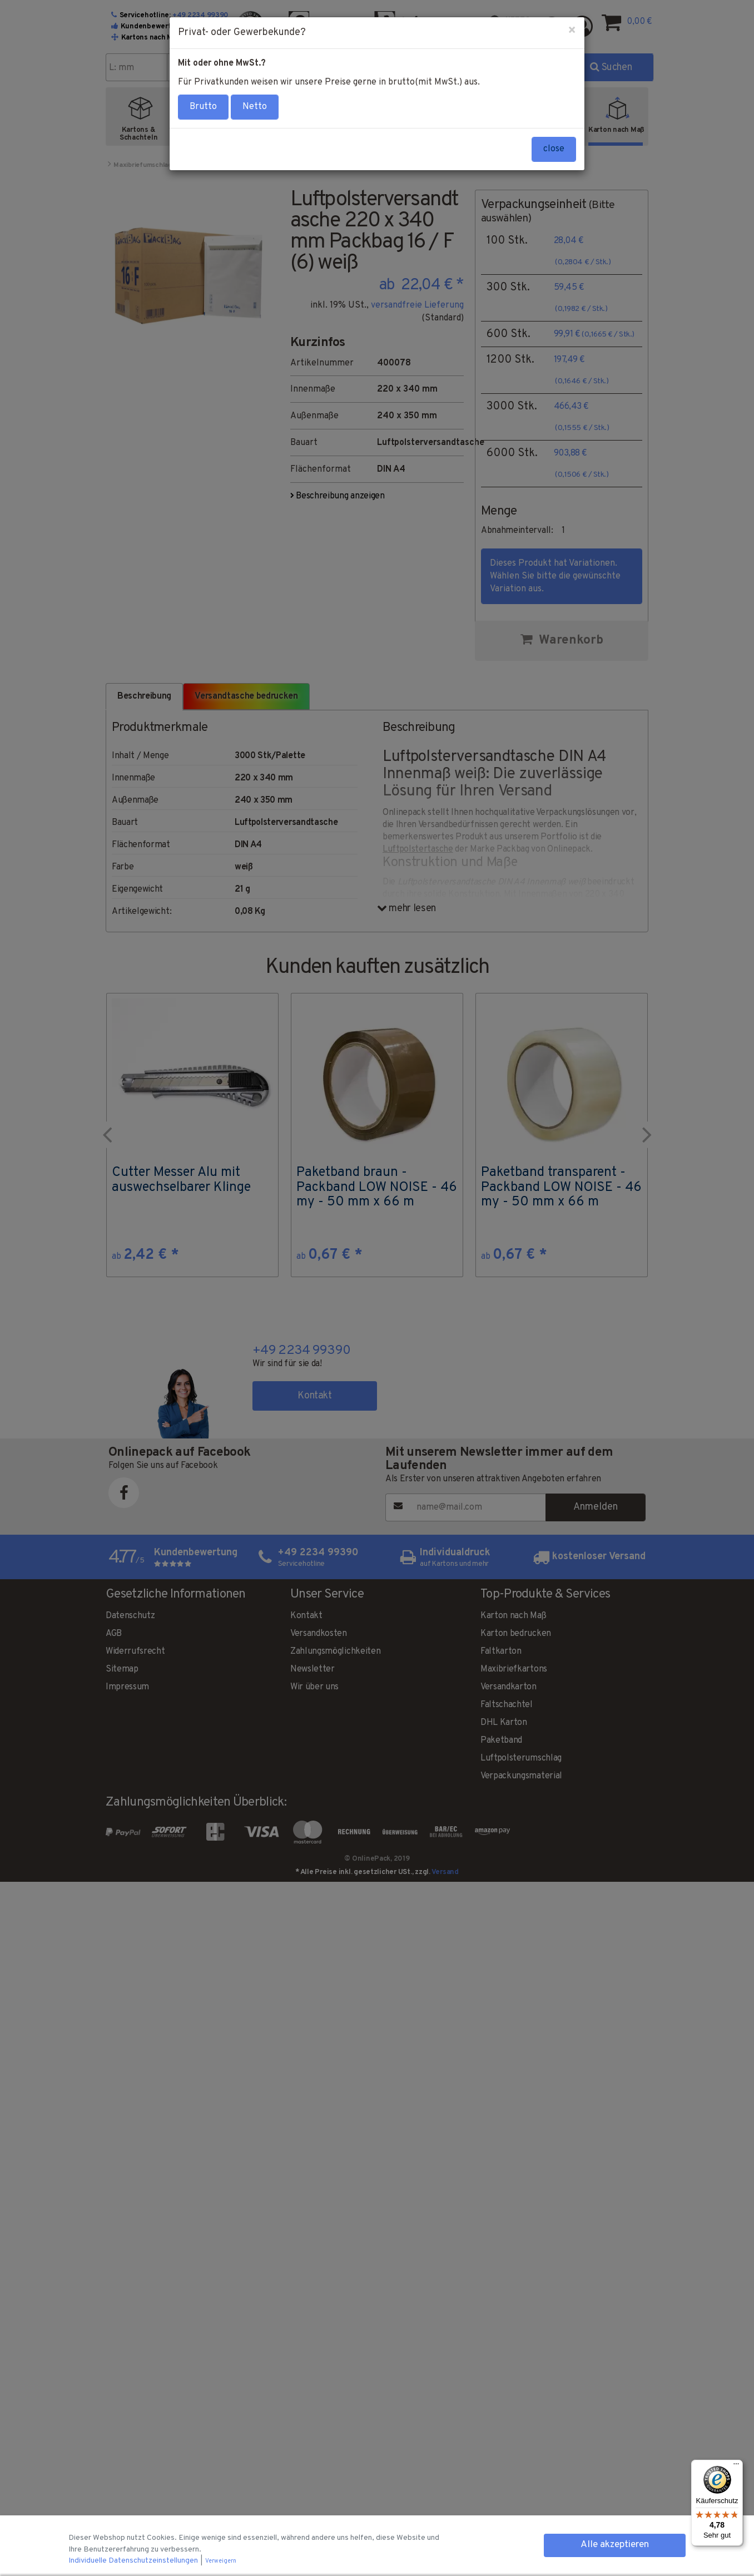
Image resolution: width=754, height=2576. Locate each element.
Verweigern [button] (220, 2561)
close (553, 149)
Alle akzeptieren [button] (615, 2545)
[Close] (572, 31)
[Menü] (736, 2466)
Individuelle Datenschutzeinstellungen (134, 2560)
